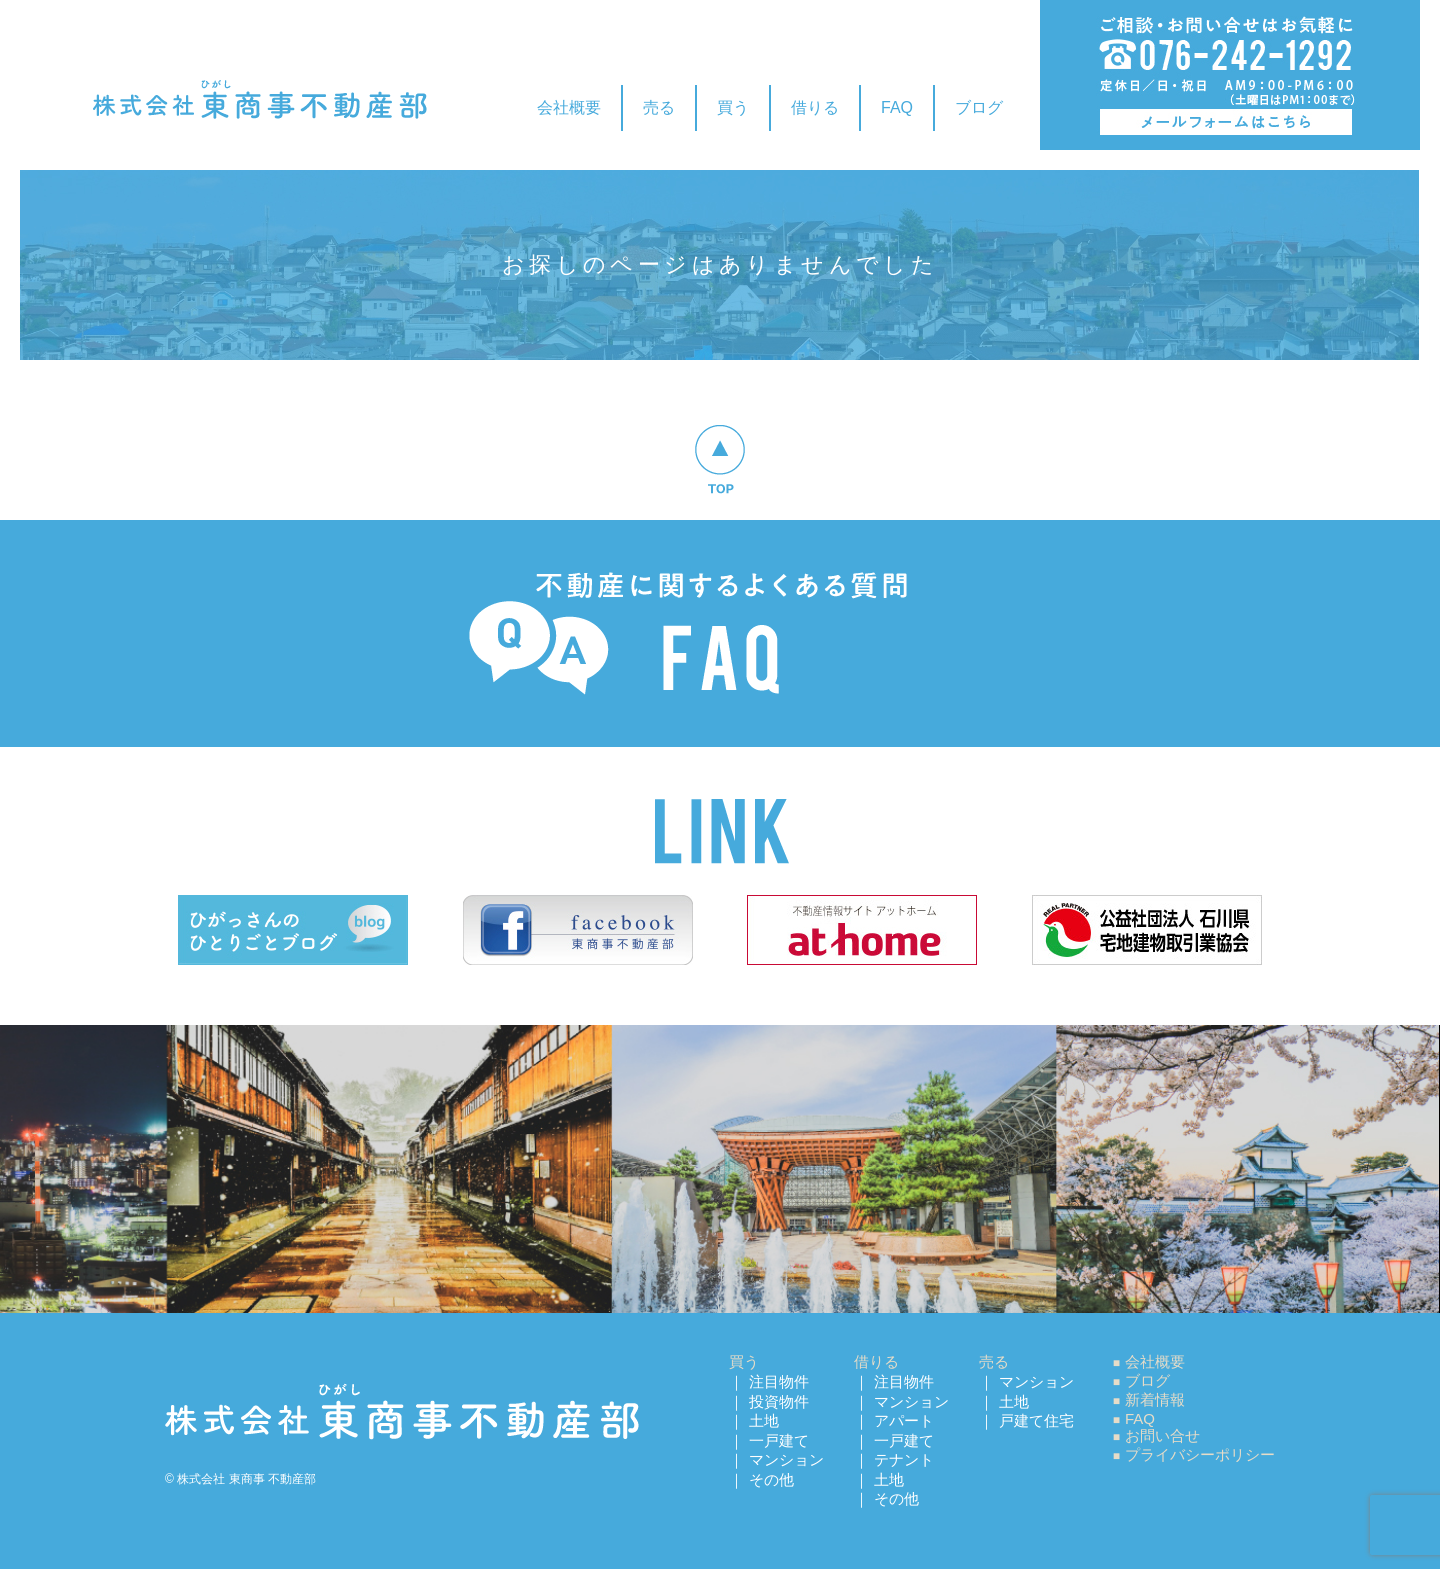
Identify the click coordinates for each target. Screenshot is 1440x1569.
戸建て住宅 (1036, 1420)
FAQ (897, 107)
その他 (771, 1479)
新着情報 (1155, 1399)
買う (733, 107)
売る (659, 107)
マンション (786, 1459)
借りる (815, 107)
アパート (904, 1420)
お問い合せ (1162, 1435)
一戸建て (779, 1440)
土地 (764, 1420)
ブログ (979, 107)
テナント (904, 1459)
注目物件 (779, 1381)
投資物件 (779, 1401)
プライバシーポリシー (1200, 1454)
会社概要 (569, 107)
